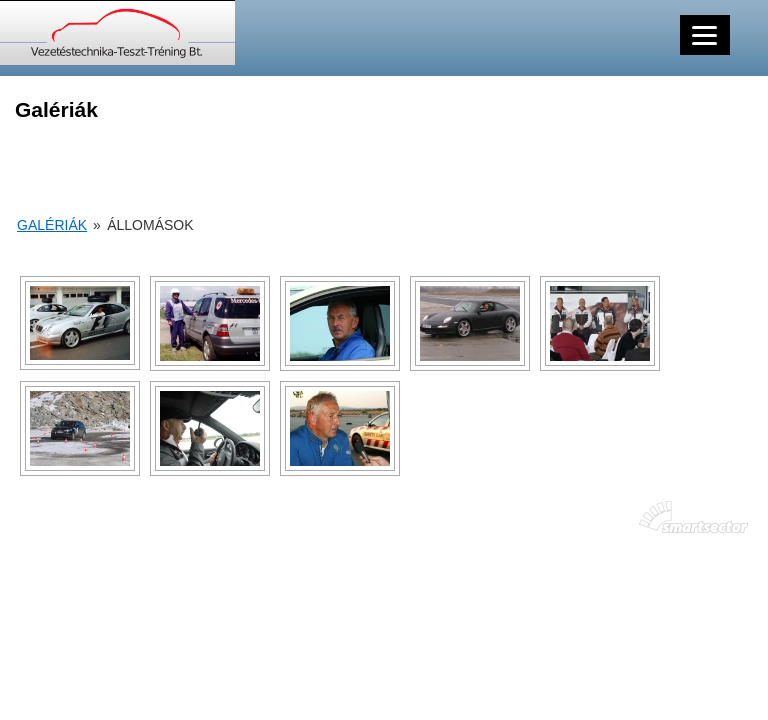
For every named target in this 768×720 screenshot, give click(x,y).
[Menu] (705, 35)
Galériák (52, 225)
